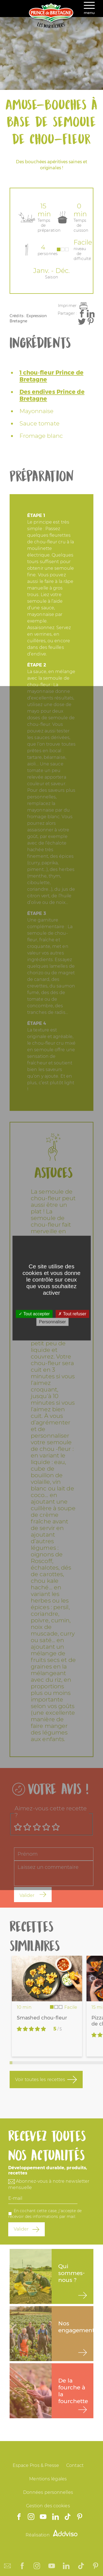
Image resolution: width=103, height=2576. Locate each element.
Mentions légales (48, 2478)
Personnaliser (52, 1321)
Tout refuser (72, 1313)
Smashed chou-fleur (42, 2018)
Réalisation (52, 2535)
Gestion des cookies (48, 2505)
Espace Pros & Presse (36, 2465)
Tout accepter (34, 1313)
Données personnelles (48, 2492)
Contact (74, 2465)
